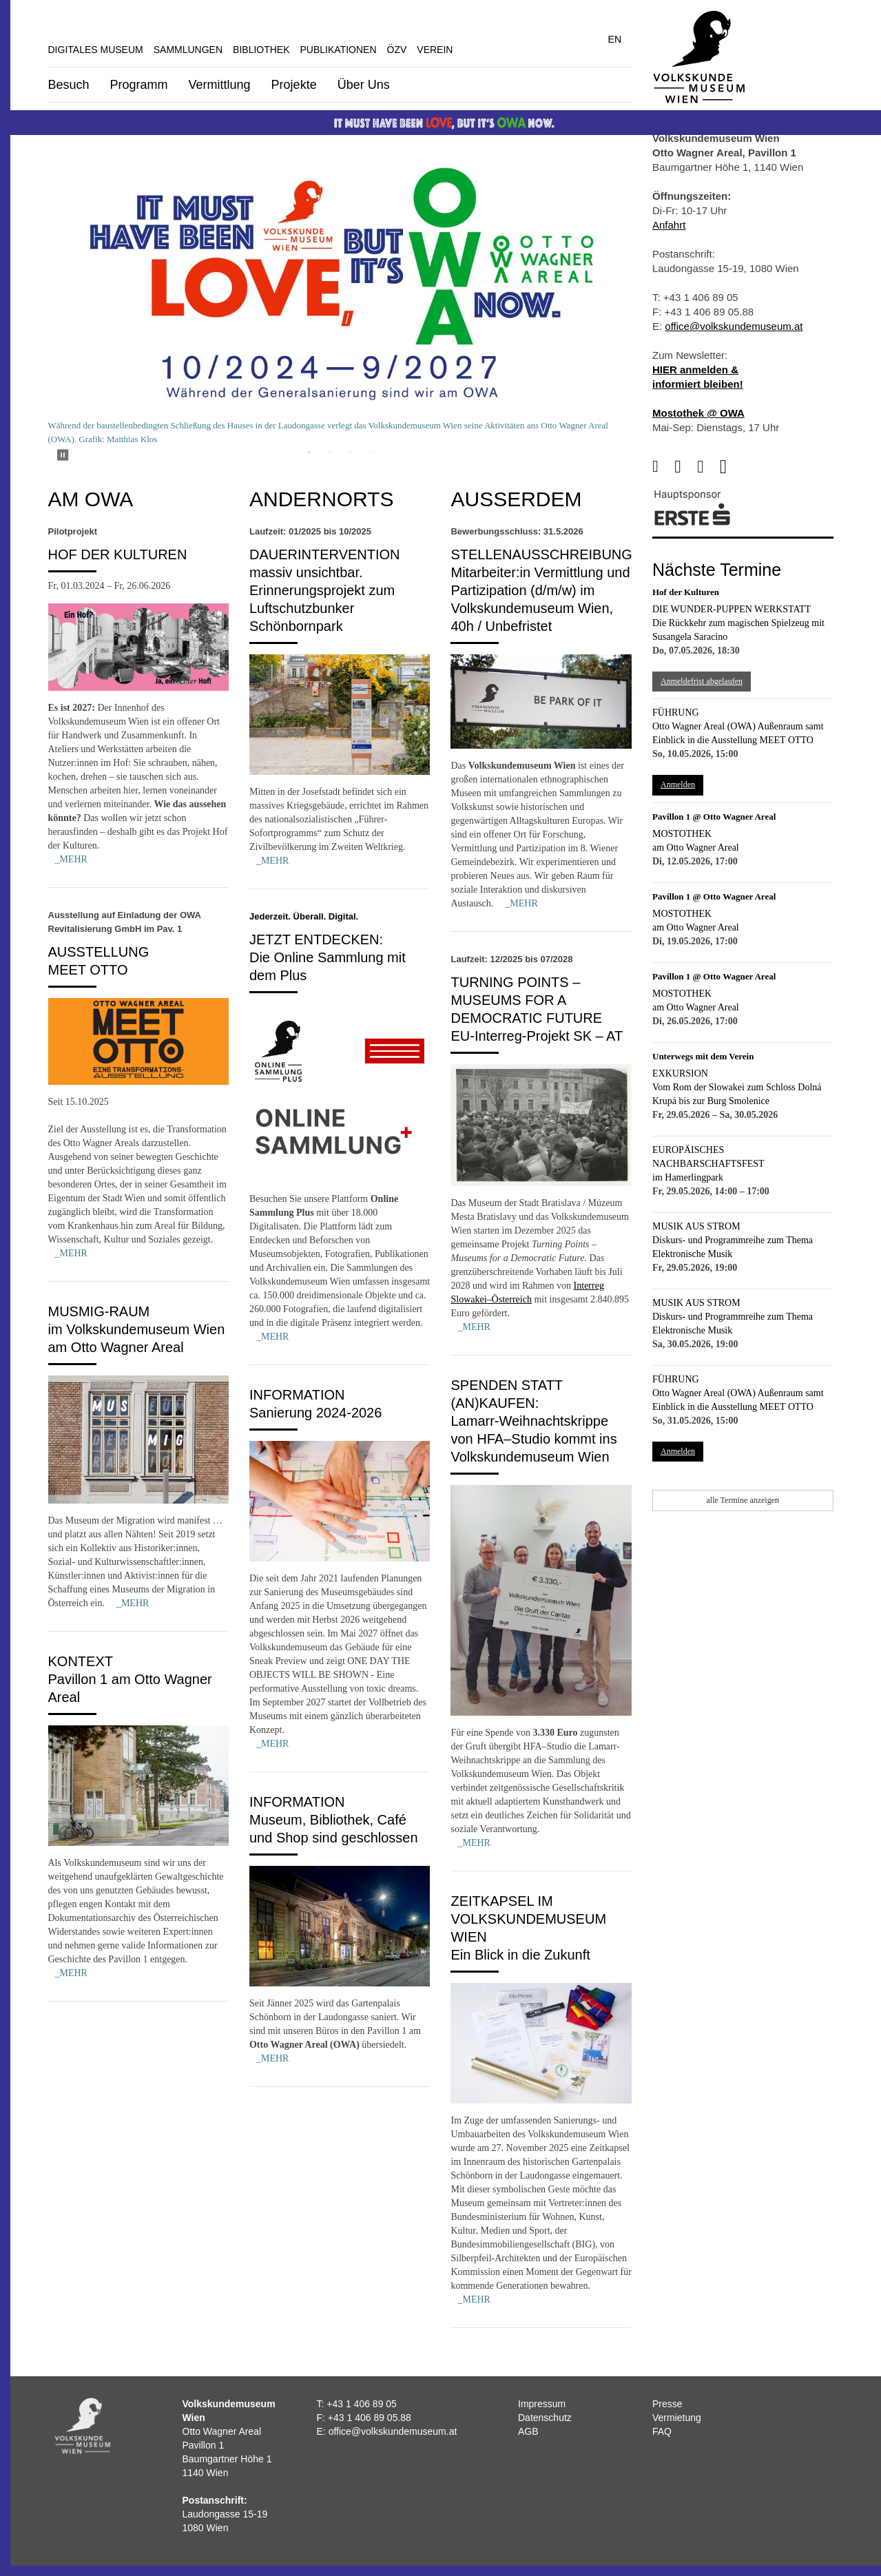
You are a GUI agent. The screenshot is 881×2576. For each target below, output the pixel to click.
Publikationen (338, 49)
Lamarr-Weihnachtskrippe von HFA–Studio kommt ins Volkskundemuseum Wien (533, 1438)
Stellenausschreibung (541, 554)
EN (614, 39)
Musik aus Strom (696, 1226)
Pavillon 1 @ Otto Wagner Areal (714, 816)
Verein (435, 49)
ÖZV (397, 49)
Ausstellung (98, 951)
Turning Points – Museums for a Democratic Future (526, 1000)
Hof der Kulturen (117, 554)
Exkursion (680, 1073)
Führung (675, 712)
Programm (139, 85)
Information (297, 1394)
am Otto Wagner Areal (695, 847)
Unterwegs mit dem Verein (703, 1056)
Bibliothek (261, 49)
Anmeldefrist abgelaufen (702, 681)
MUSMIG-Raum (99, 1311)
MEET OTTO (88, 969)
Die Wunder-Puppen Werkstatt (731, 609)
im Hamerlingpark (687, 1177)
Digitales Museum (95, 49)
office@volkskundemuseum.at (733, 326)
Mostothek (682, 834)
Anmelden (678, 784)
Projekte (294, 85)
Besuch (69, 85)
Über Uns (364, 85)
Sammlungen (188, 49)
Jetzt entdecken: (316, 939)
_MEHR (71, 859)
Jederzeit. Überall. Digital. (303, 916)
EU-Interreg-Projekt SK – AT (536, 1035)
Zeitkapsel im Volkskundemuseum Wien (528, 1918)
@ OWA (724, 413)
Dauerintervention (324, 554)
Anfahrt (668, 225)
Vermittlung (220, 85)
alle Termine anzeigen (742, 1500)
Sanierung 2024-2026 (315, 1412)
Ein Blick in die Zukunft (520, 1954)
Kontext (80, 1661)
